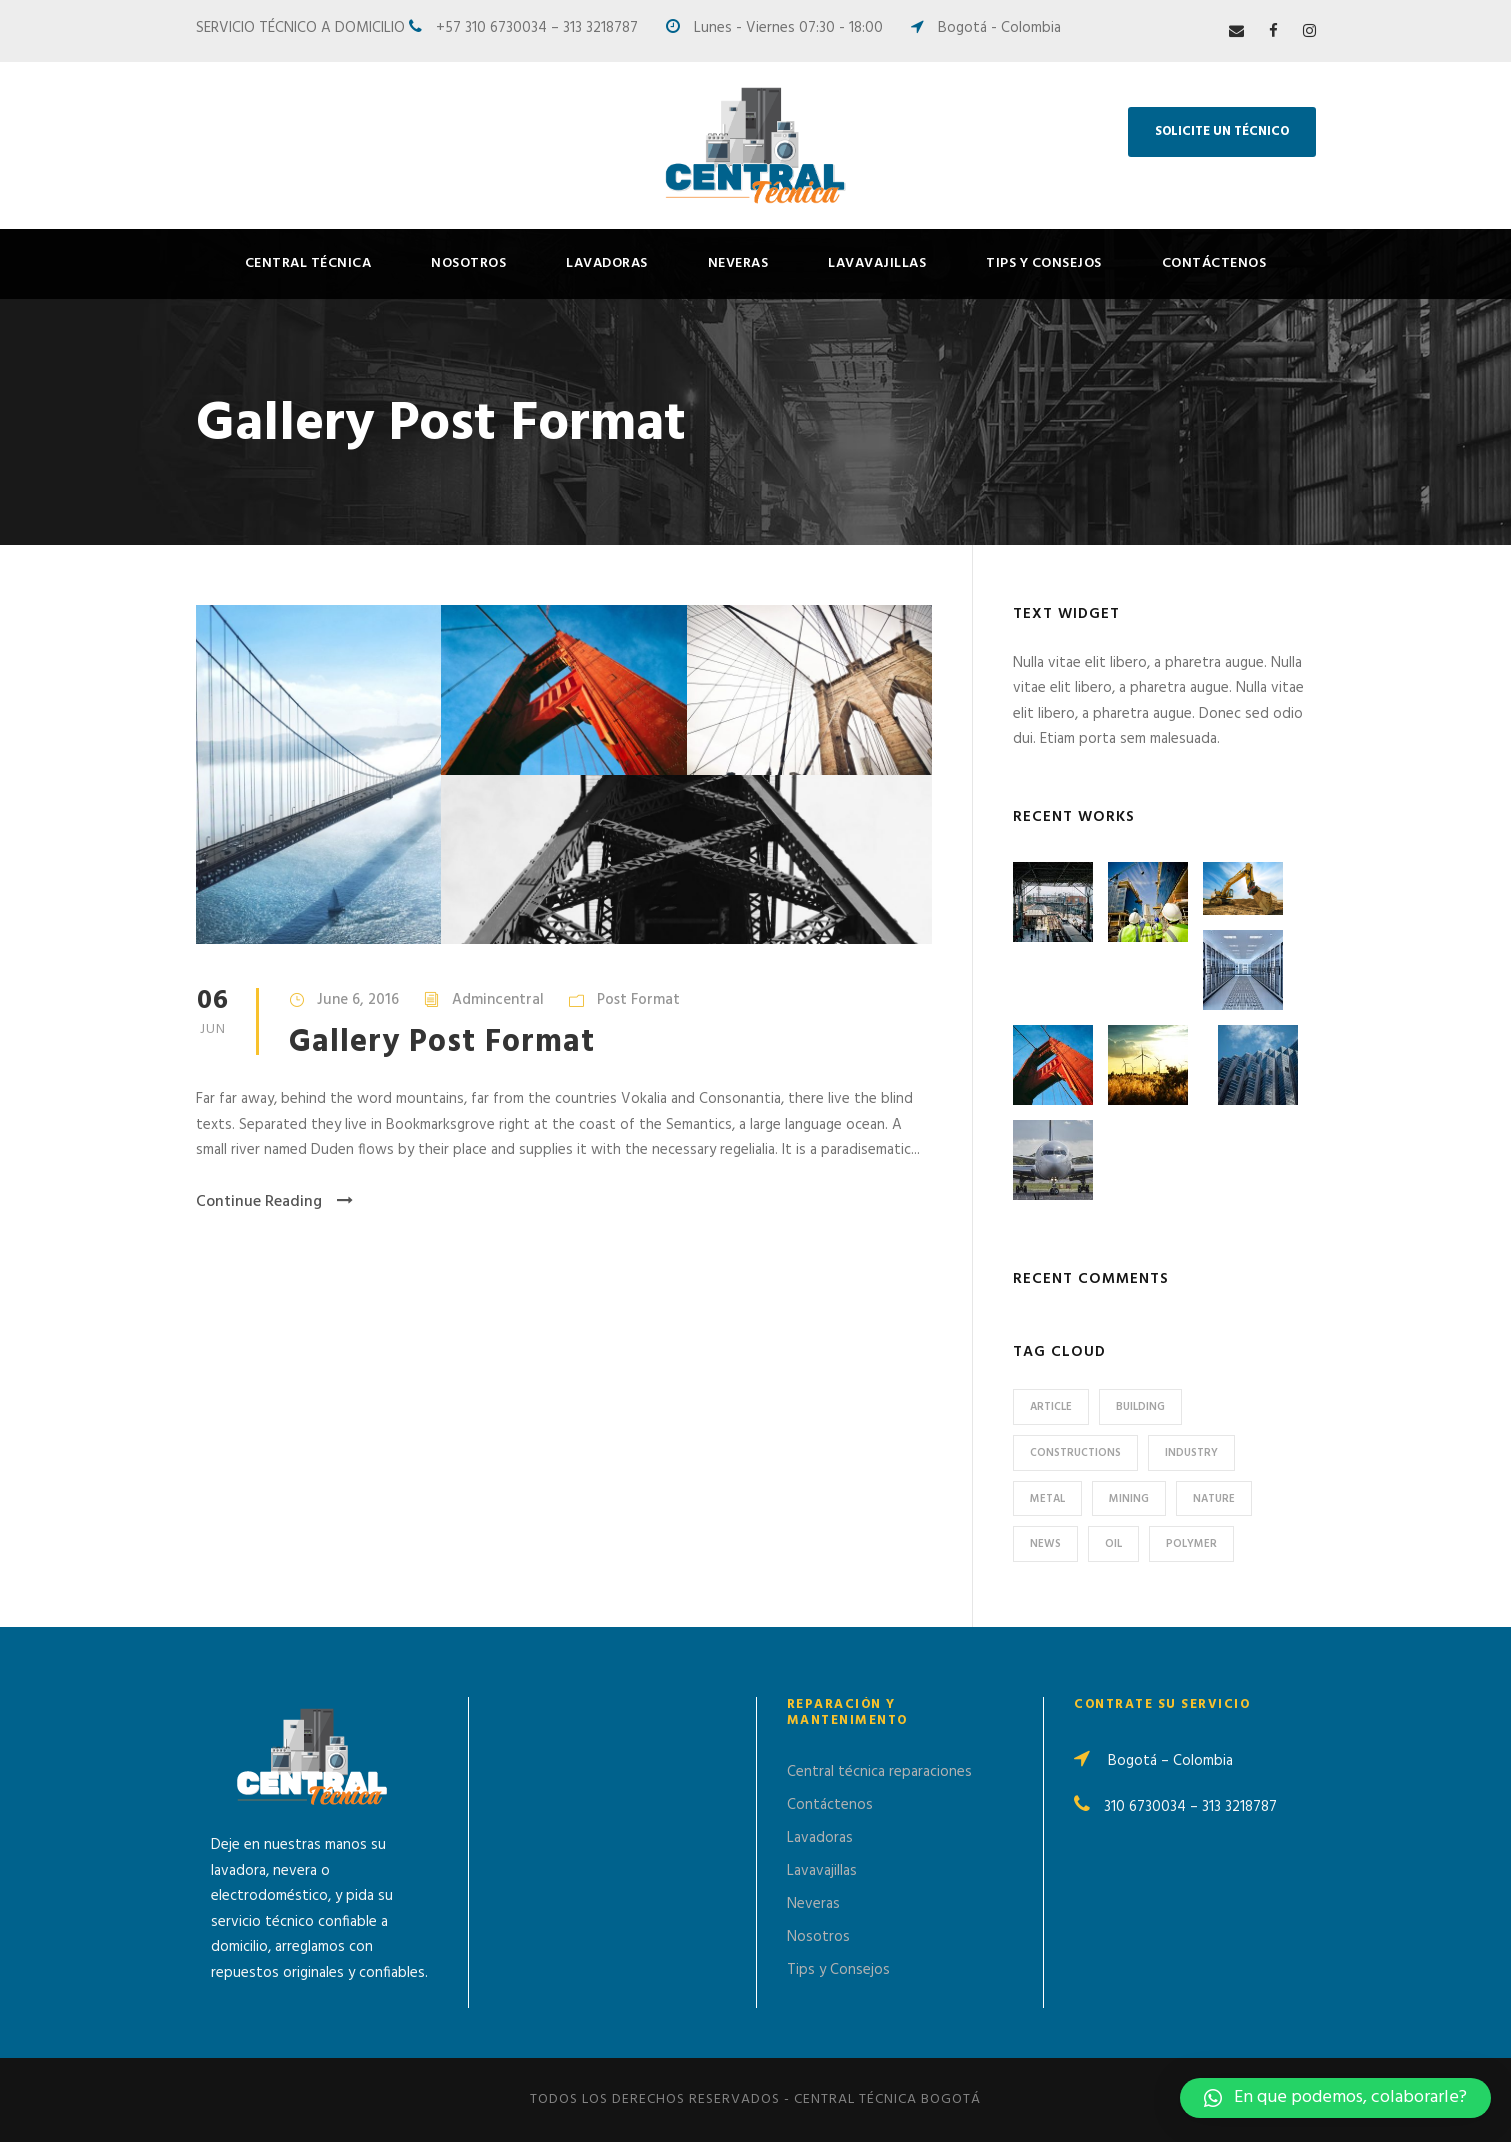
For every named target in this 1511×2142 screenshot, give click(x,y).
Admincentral (498, 1000)
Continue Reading (274, 1202)
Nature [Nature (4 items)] (1214, 1499)
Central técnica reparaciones (879, 1772)
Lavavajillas (877, 263)
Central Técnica (308, 263)
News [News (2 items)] (1045, 1544)
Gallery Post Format (442, 1042)
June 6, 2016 (358, 1000)
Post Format (638, 1000)
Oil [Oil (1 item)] (1113, 1544)
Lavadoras (607, 263)
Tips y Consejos (1044, 263)
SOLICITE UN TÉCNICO (1222, 131)
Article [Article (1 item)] (1051, 1407)
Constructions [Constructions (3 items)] (1075, 1453)
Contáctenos (1214, 263)
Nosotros (468, 263)
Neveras (738, 263)
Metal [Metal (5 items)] (1047, 1499)
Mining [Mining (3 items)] (1129, 1499)
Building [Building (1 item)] (1140, 1407)
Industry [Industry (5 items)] (1191, 1453)
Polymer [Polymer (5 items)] (1191, 1544)
